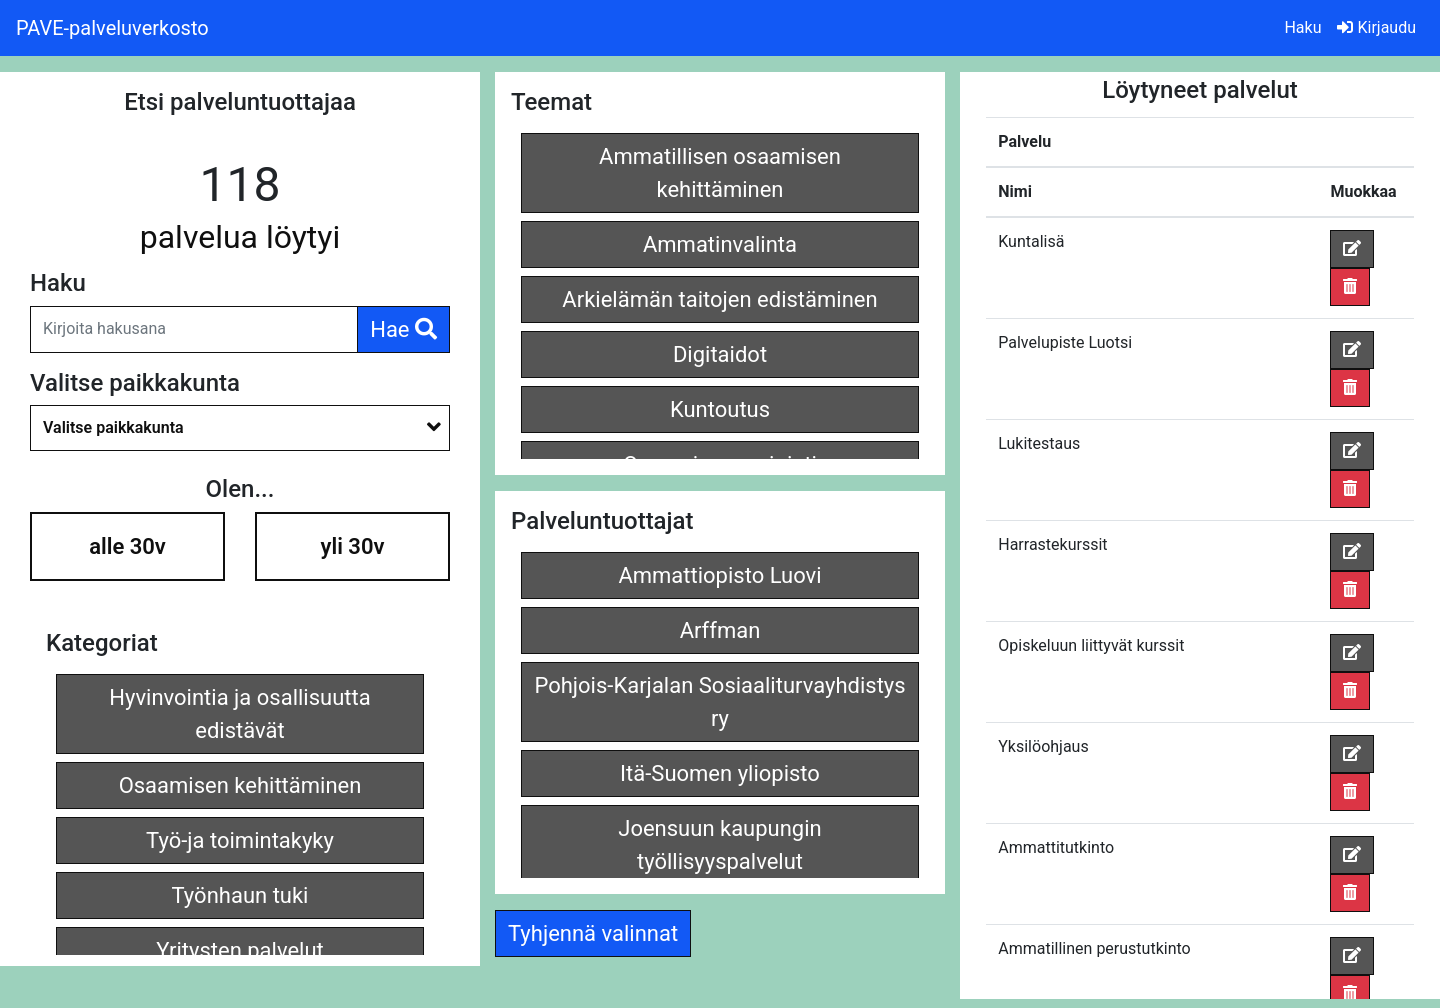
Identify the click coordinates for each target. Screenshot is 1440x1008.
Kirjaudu (1376, 27)
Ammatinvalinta (720, 244)
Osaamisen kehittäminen (240, 785)
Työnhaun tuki (240, 895)
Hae (403, 329)
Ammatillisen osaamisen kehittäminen (720, 173)
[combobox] (240, 428)
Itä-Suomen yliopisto (720, 773)
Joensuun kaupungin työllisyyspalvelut (719, 845)
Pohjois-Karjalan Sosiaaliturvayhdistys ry (719, 702)
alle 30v (127, 546)
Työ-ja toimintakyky (240, 840)
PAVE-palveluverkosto (112, 28)
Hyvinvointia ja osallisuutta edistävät (239, 714)
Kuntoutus (720, 409)
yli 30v (353, 546)
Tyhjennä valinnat (593, 933)
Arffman (720, 630)
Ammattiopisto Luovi (719, 575)
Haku (1302, 27)
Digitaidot (720, 354)
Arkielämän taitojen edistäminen (719, 299)
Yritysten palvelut (240, 950)
